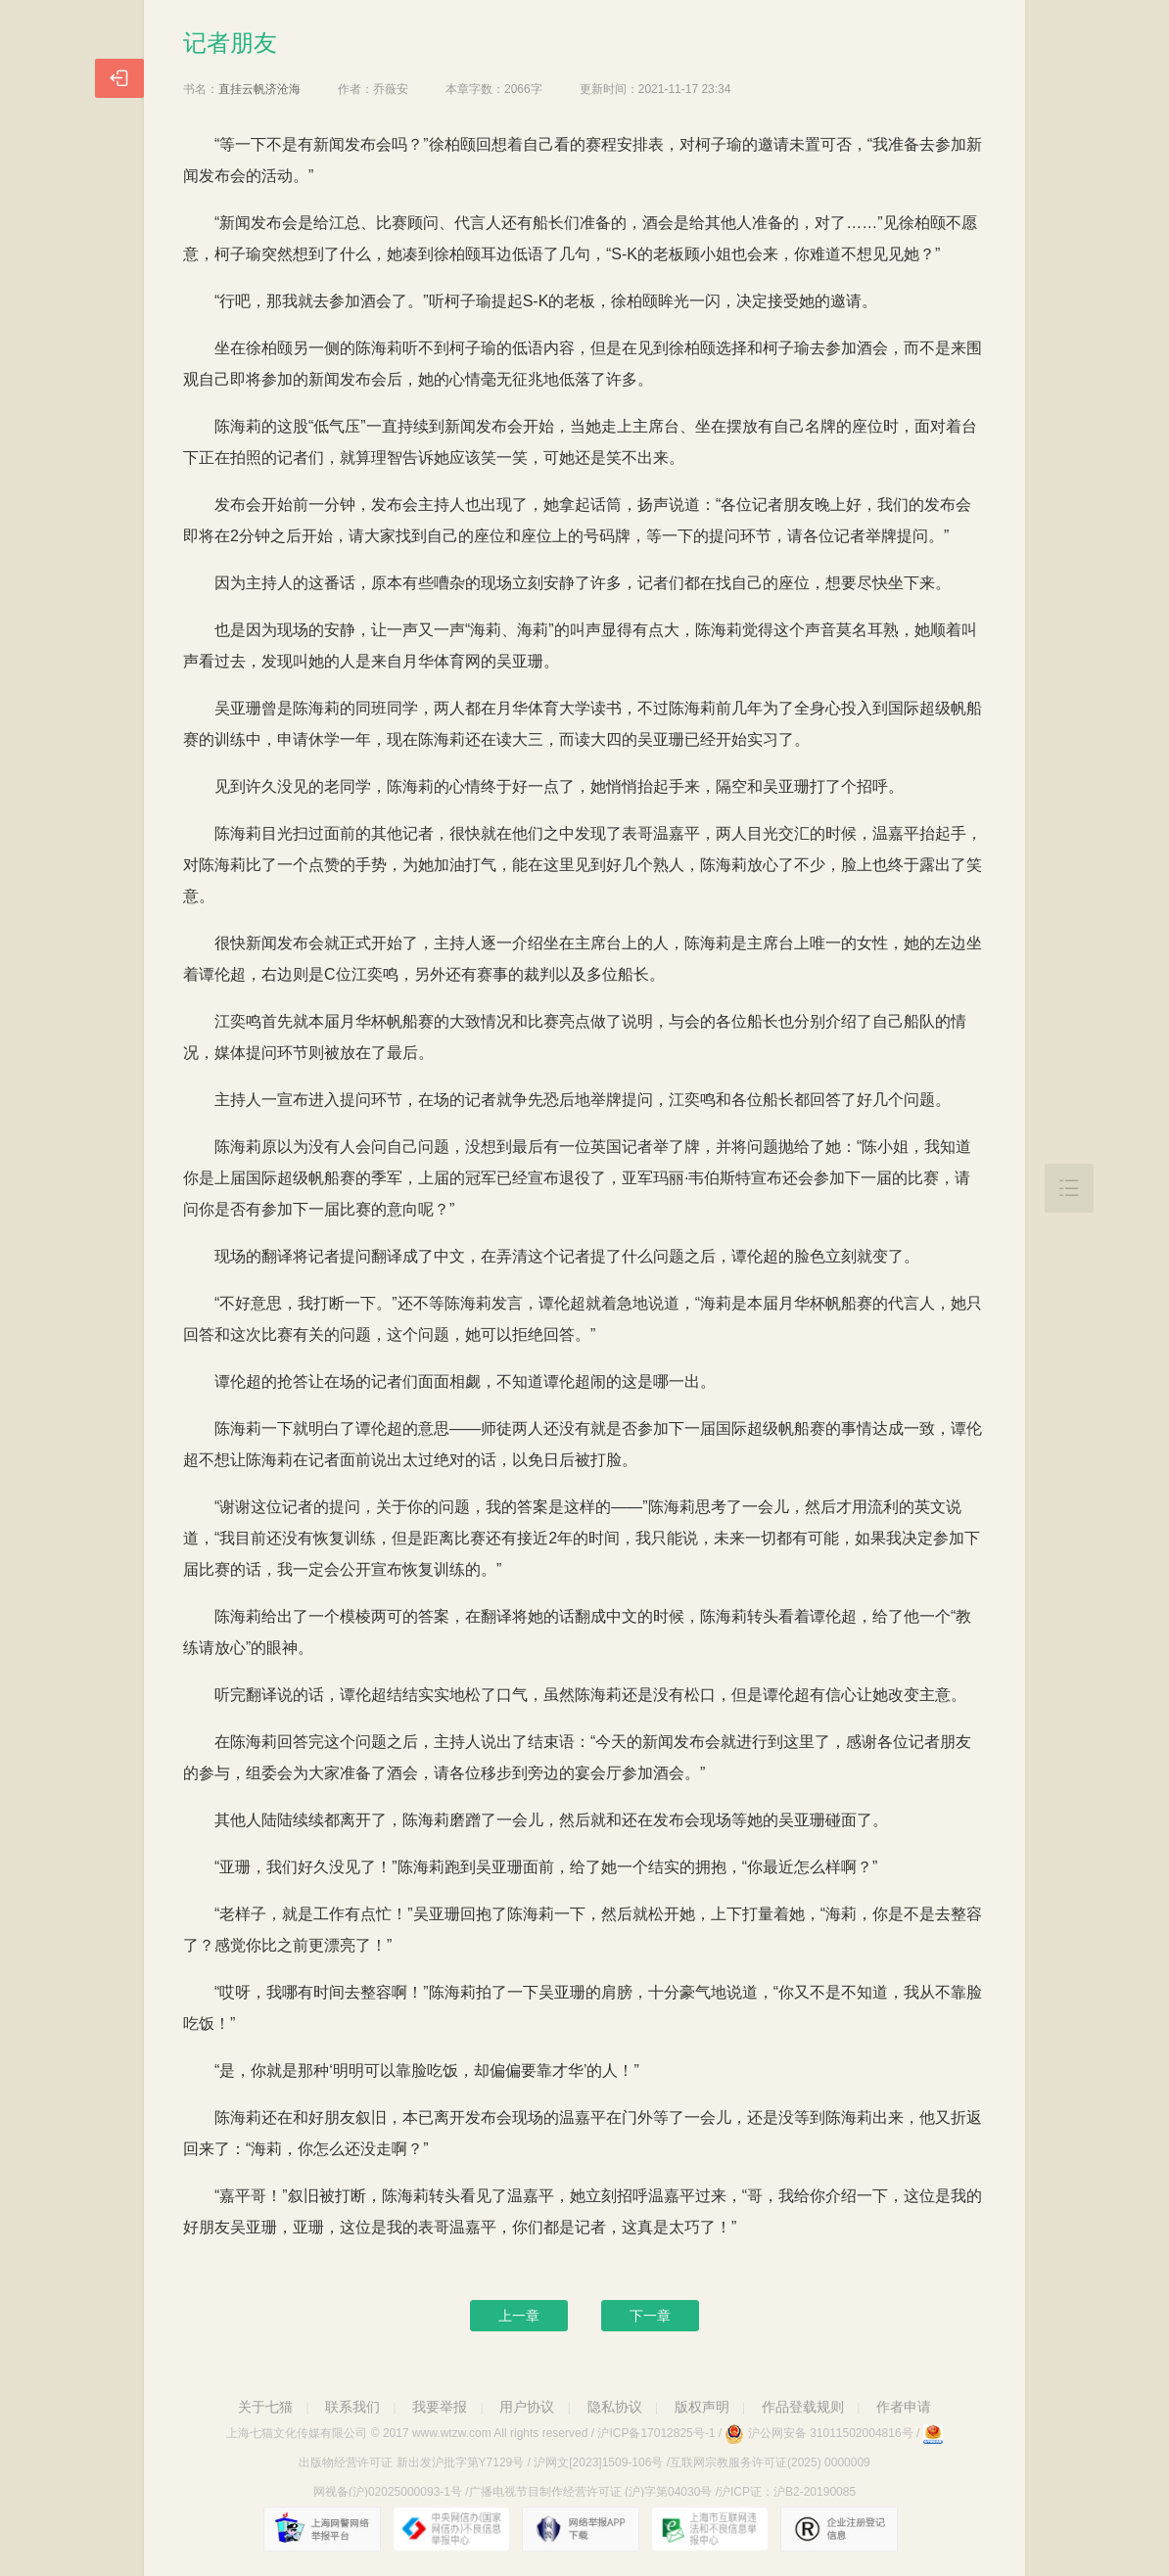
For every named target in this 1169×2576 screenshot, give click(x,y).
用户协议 (526, 2407)
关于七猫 (265, 2407)
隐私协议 (614, 2407)
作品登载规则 (803, 2407)
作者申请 (903, 2407)
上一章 (518, 2315)
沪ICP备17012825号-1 (656, 2433)
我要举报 (439, 2407)
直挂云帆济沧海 (259, 89)
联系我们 (352, 2407)
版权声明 (702, 2407)
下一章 (650, 2315)
